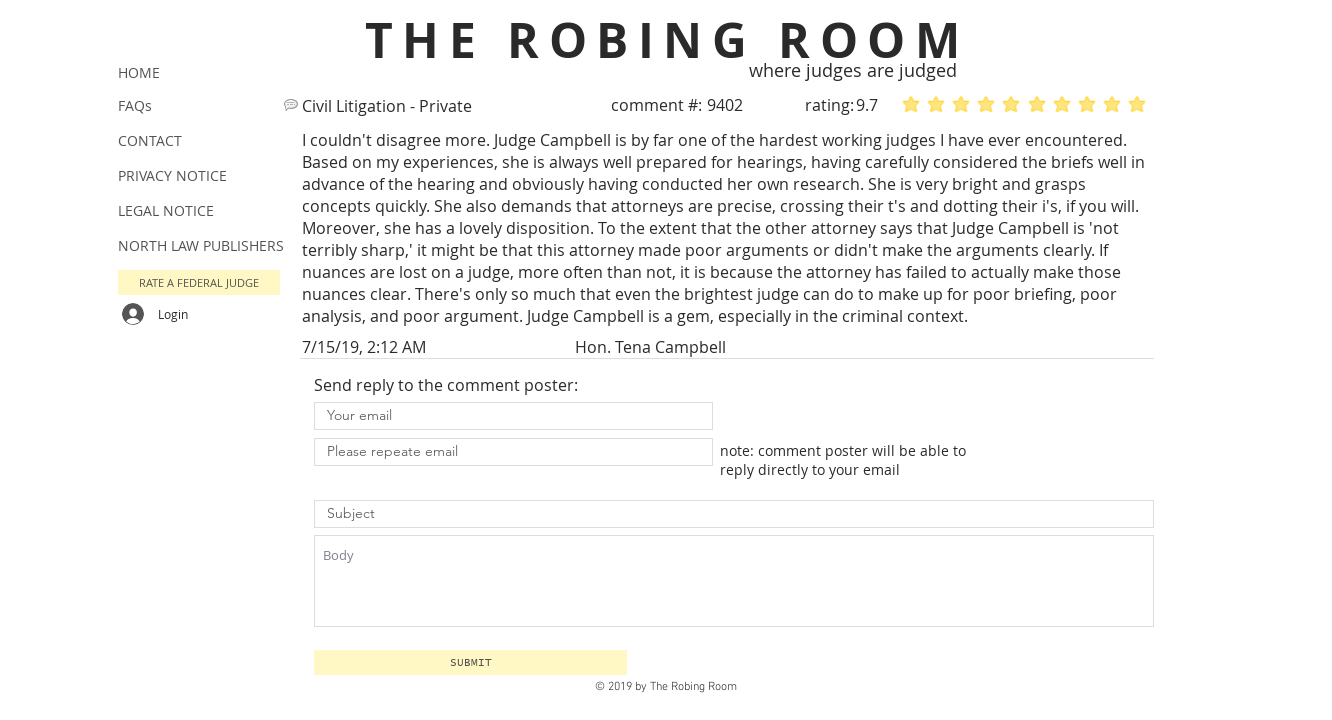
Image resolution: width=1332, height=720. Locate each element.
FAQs (135, 105)
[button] (470, 662)
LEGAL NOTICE (166, 210)
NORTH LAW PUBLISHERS (201, 245)
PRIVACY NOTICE (172, 175)
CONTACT (150, 140)
